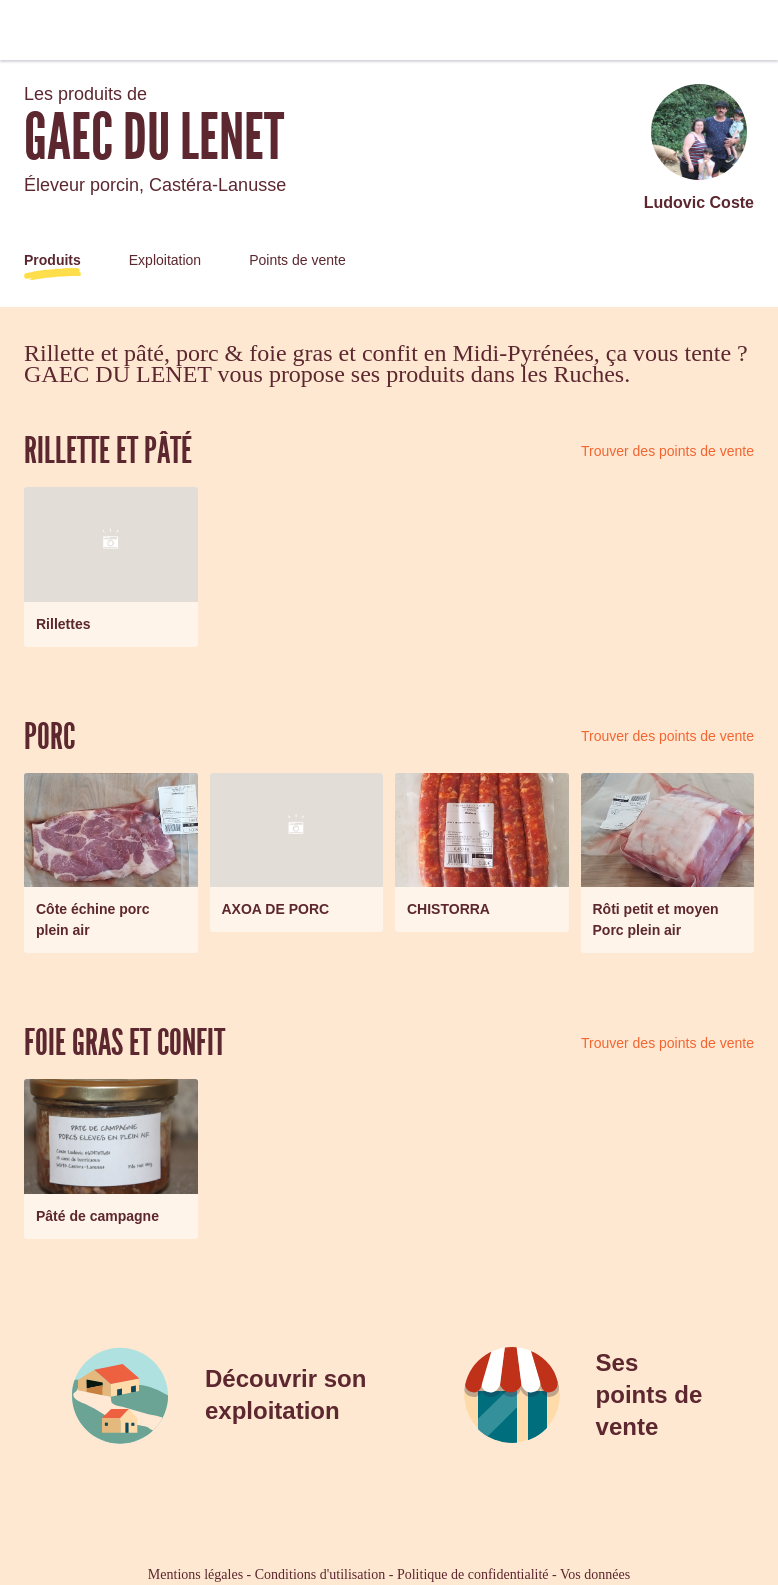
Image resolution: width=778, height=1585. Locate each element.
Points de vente (297, 260)
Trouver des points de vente (667, 451)
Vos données (595, 1574)
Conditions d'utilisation (320, 1574)
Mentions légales (195, 1574)
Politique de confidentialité (473, 1574)
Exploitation (165, 260)
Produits (52, 260)
